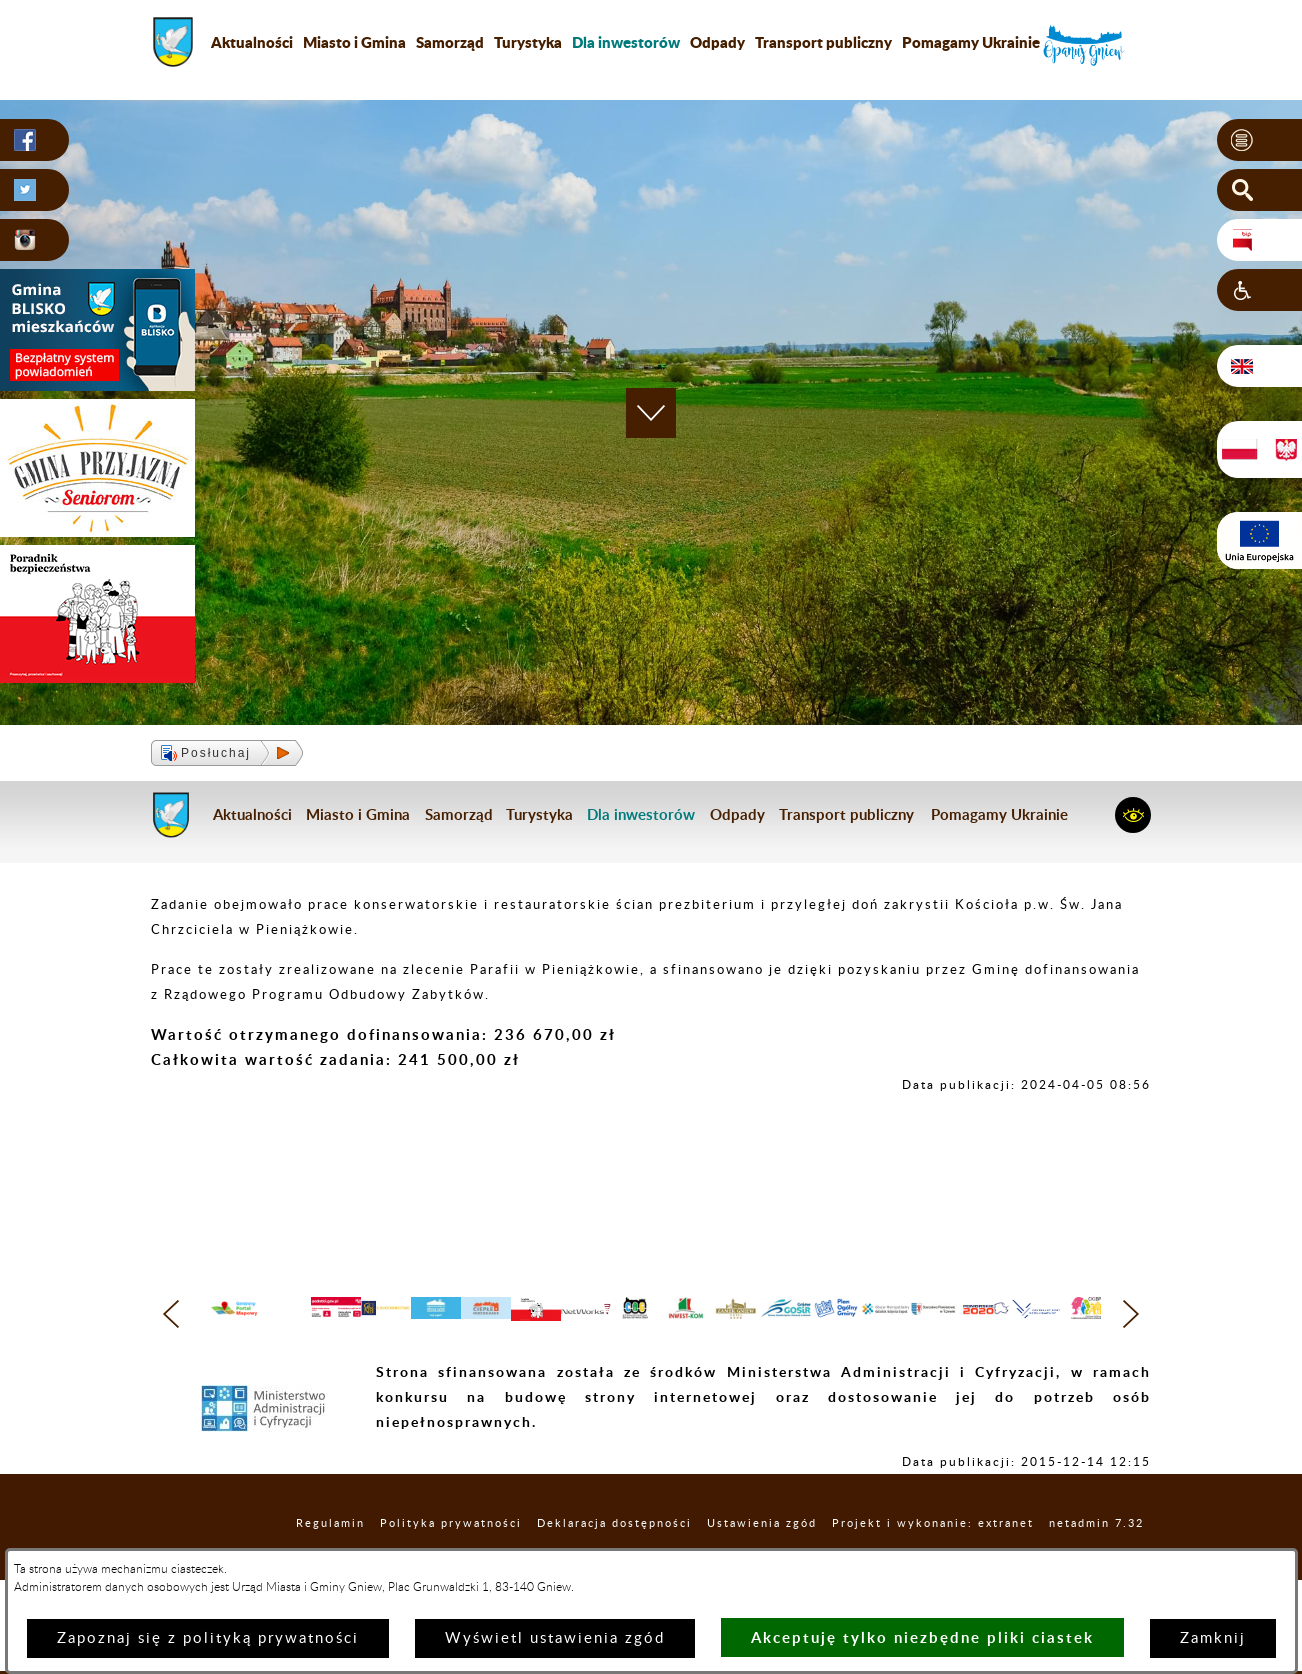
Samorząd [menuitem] (450, 42)
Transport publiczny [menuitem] (823, 42)
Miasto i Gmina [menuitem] (354, 42)
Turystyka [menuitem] (528, 42)
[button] (1259, 141)
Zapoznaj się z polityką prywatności (208, 1638)
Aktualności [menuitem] (252, 42)
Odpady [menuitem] (717, 42)
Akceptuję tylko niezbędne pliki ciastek (922, 1637)
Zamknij (1213, 1638)
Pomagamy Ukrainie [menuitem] (971, 42)
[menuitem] (626, 42)
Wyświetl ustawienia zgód (555, 1638)
